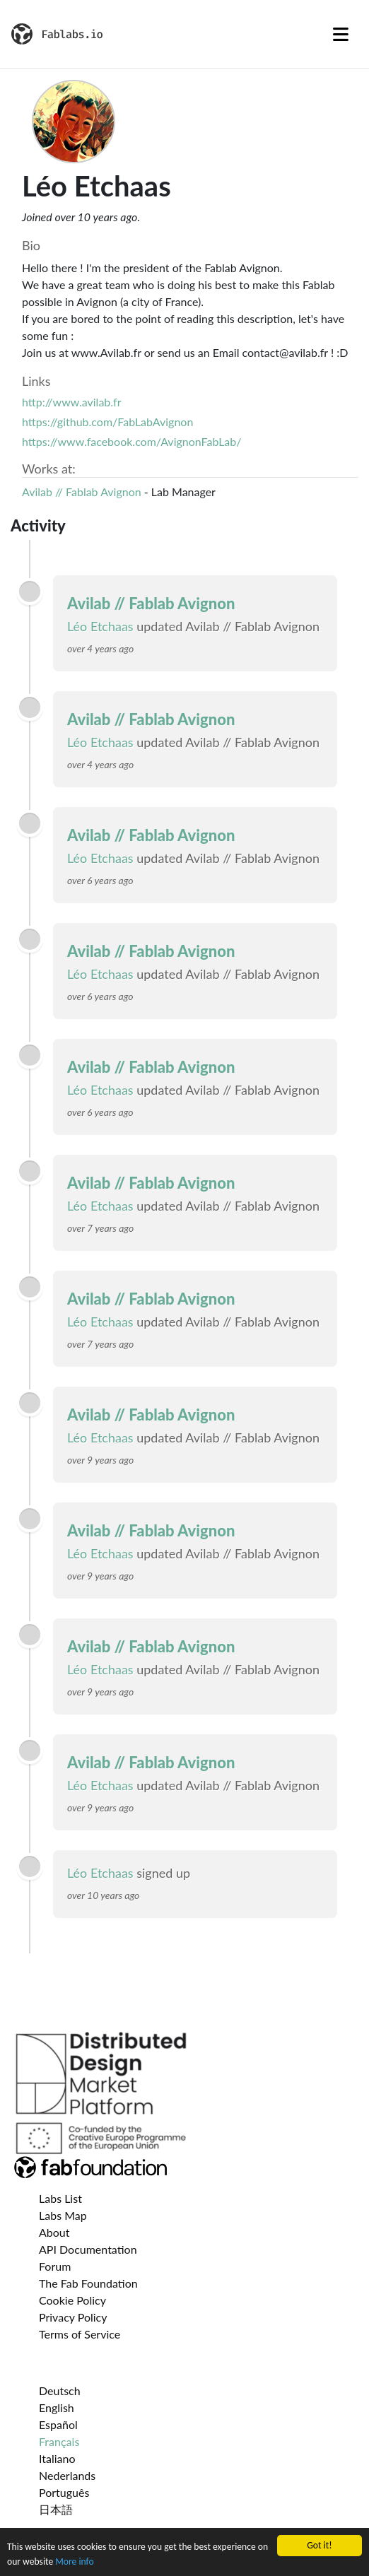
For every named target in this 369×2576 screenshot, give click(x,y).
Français (59, 2441)
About (54, 2232)
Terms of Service (79, 2334)
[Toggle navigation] (341, 34)
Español (58, 2424)
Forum (55, 2266)
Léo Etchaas (100, 626)
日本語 (56, 2509)
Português (64, 2492)
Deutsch (60, 2390)
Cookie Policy (72, 2300)
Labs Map (63, 2215)
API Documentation (88, 2249)
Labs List (60, 2198)
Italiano (57, 2458)
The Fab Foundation (88, 2283)
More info (74, 2562)
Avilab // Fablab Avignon (81, 491)
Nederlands (67, 2475)
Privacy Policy (73, 2317)
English (56, 2407)
